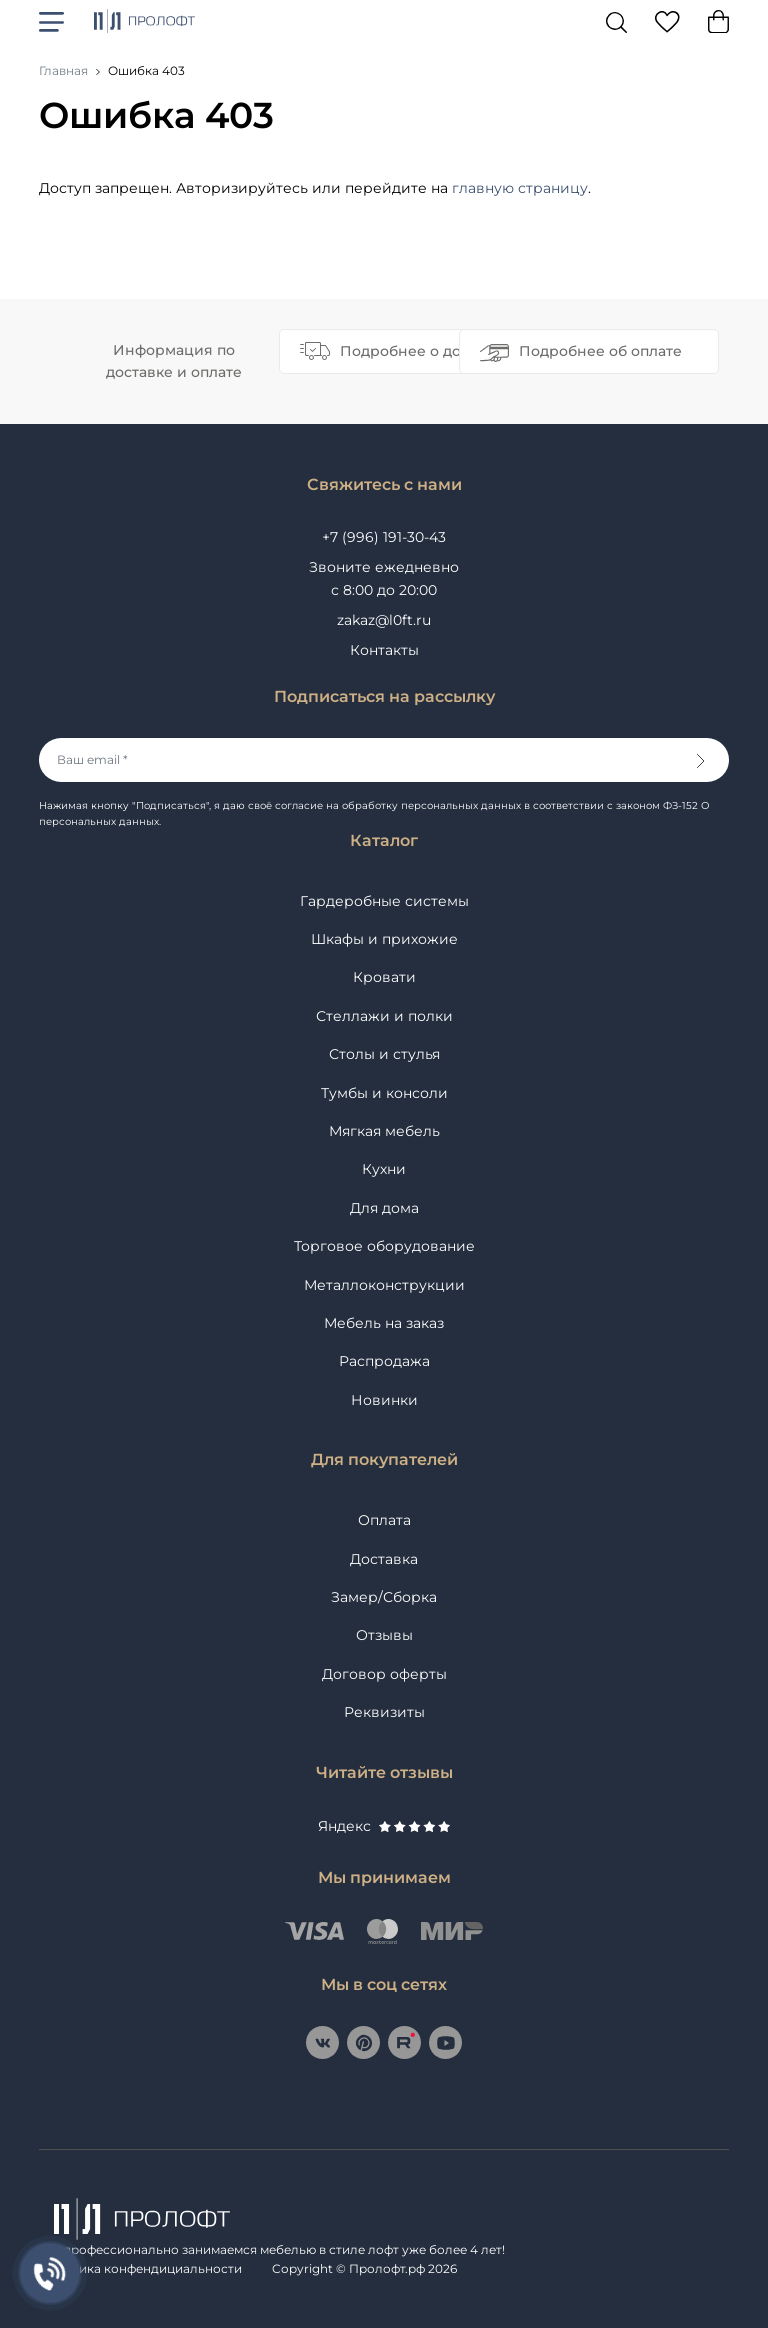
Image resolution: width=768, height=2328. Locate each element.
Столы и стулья (384, 1054)
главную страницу (520, 188)
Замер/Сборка (384, 1597)
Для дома (384, 1208)
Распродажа (384, 1361)
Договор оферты (384, 1674)
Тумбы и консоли (384, 1093)
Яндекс (384, 1826)
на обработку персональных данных (423, 805)
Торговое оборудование (384, 1246)
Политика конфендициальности (140, 2268)
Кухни (384, 1169)
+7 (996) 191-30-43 (384, 537)
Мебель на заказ (384, 1323)
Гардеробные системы (384, 901)
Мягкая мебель (384, 1131)
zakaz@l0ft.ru (384, 620)
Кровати (384, 977)
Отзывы (384, 1635)
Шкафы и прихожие (384, 939)
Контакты (384, 650)
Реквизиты (384, 1712)
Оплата (384, 1520)
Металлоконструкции (384, 1285)
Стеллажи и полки (384, 1016)
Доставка (384, 1559)
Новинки (384, 1400)
